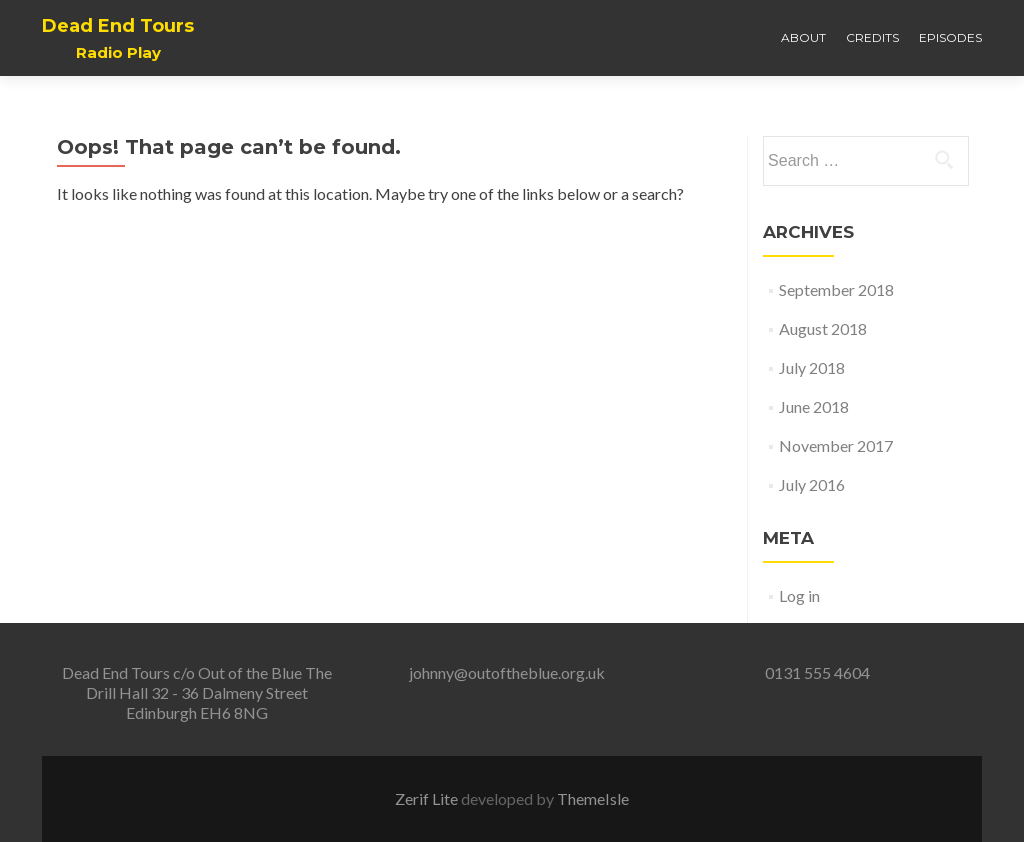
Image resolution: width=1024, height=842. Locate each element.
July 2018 (812, 367)
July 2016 (812, 484)
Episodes (950, 37)
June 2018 (814, 406)
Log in (799, 595)
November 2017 (836, 445)
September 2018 (836, 289)
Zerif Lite (428, 798)
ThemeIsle (593, 798)
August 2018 (823, 328)
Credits (872, 37)
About (803, 37)
